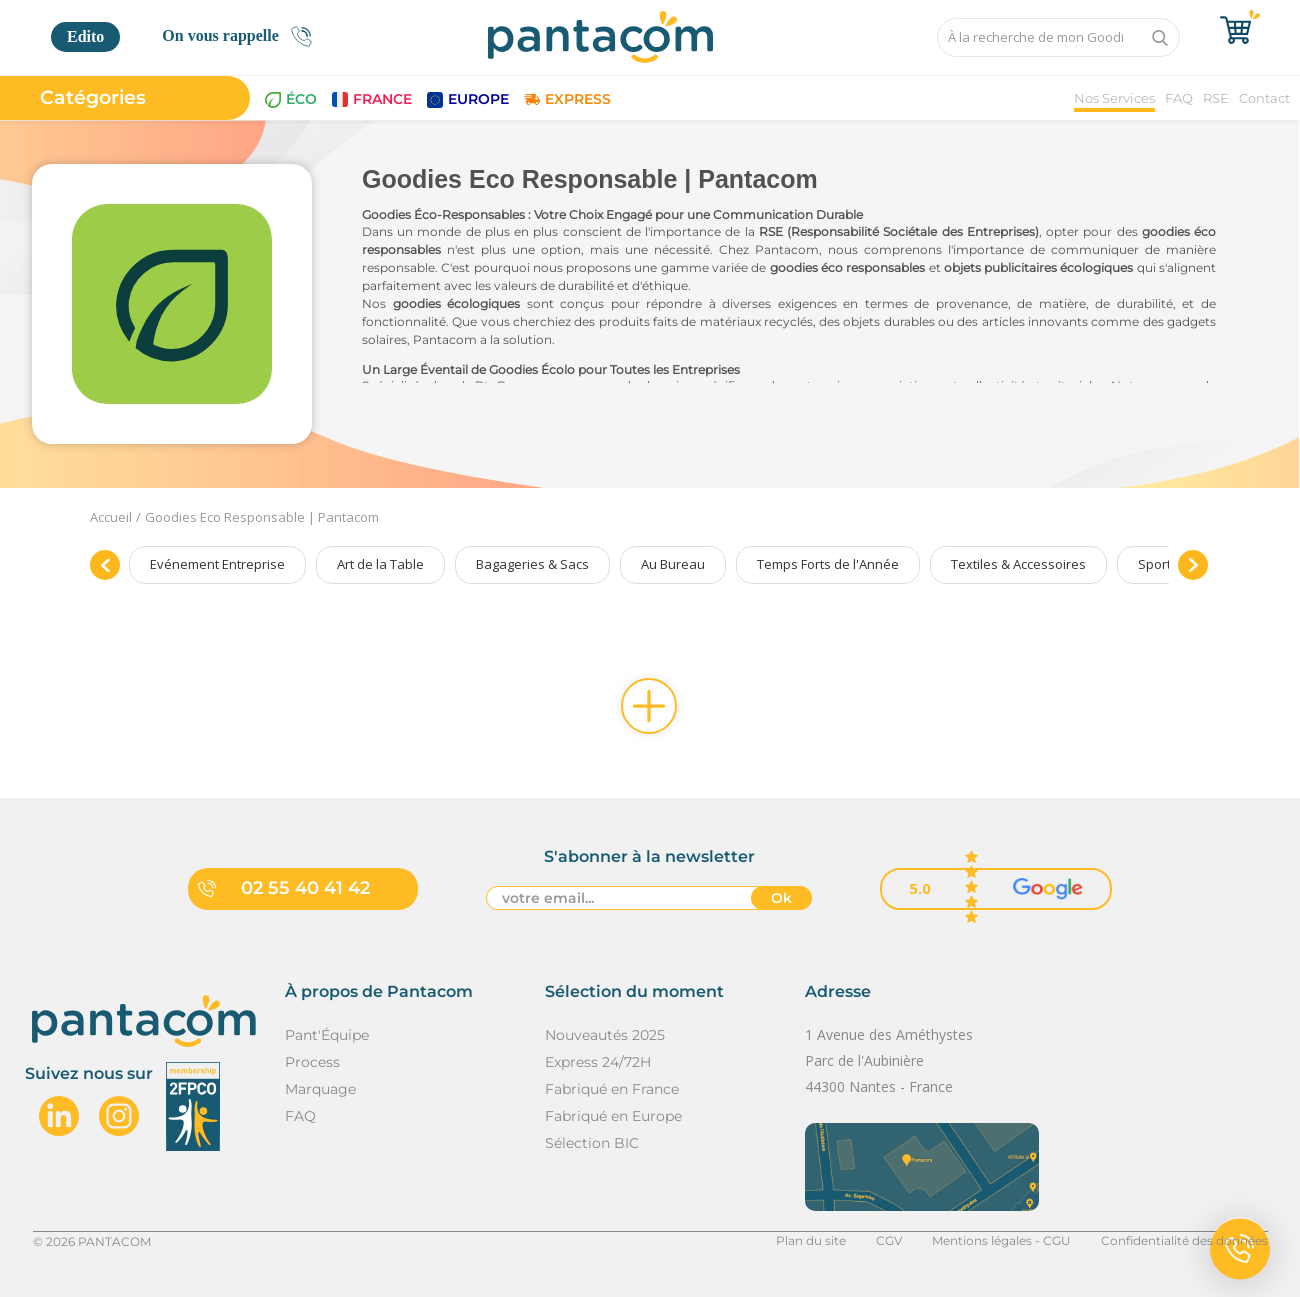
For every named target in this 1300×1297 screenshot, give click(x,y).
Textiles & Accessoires (1018, 564)
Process (312, 1062)
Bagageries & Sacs (532, 564)
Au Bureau (673, 564)
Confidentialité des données (1184, 1240)
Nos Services (1114, 98)
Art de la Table (380, 564)
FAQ (1179, 98)
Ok (781, 898)
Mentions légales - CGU (1001, 1240)
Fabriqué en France (612, 1089)
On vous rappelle (242, 36)
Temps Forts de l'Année (828, 564)
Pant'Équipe (327, 1035)
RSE (1216, 98)
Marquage (320, 1089)
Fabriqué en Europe (613, 1116)
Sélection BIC (592, 1143)
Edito (85, 36)
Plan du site (811, 1240)
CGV (889, 1240)
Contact (1264, 98)
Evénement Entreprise (217, 564)
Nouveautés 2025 (605, 1035)
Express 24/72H (598, 1062)
